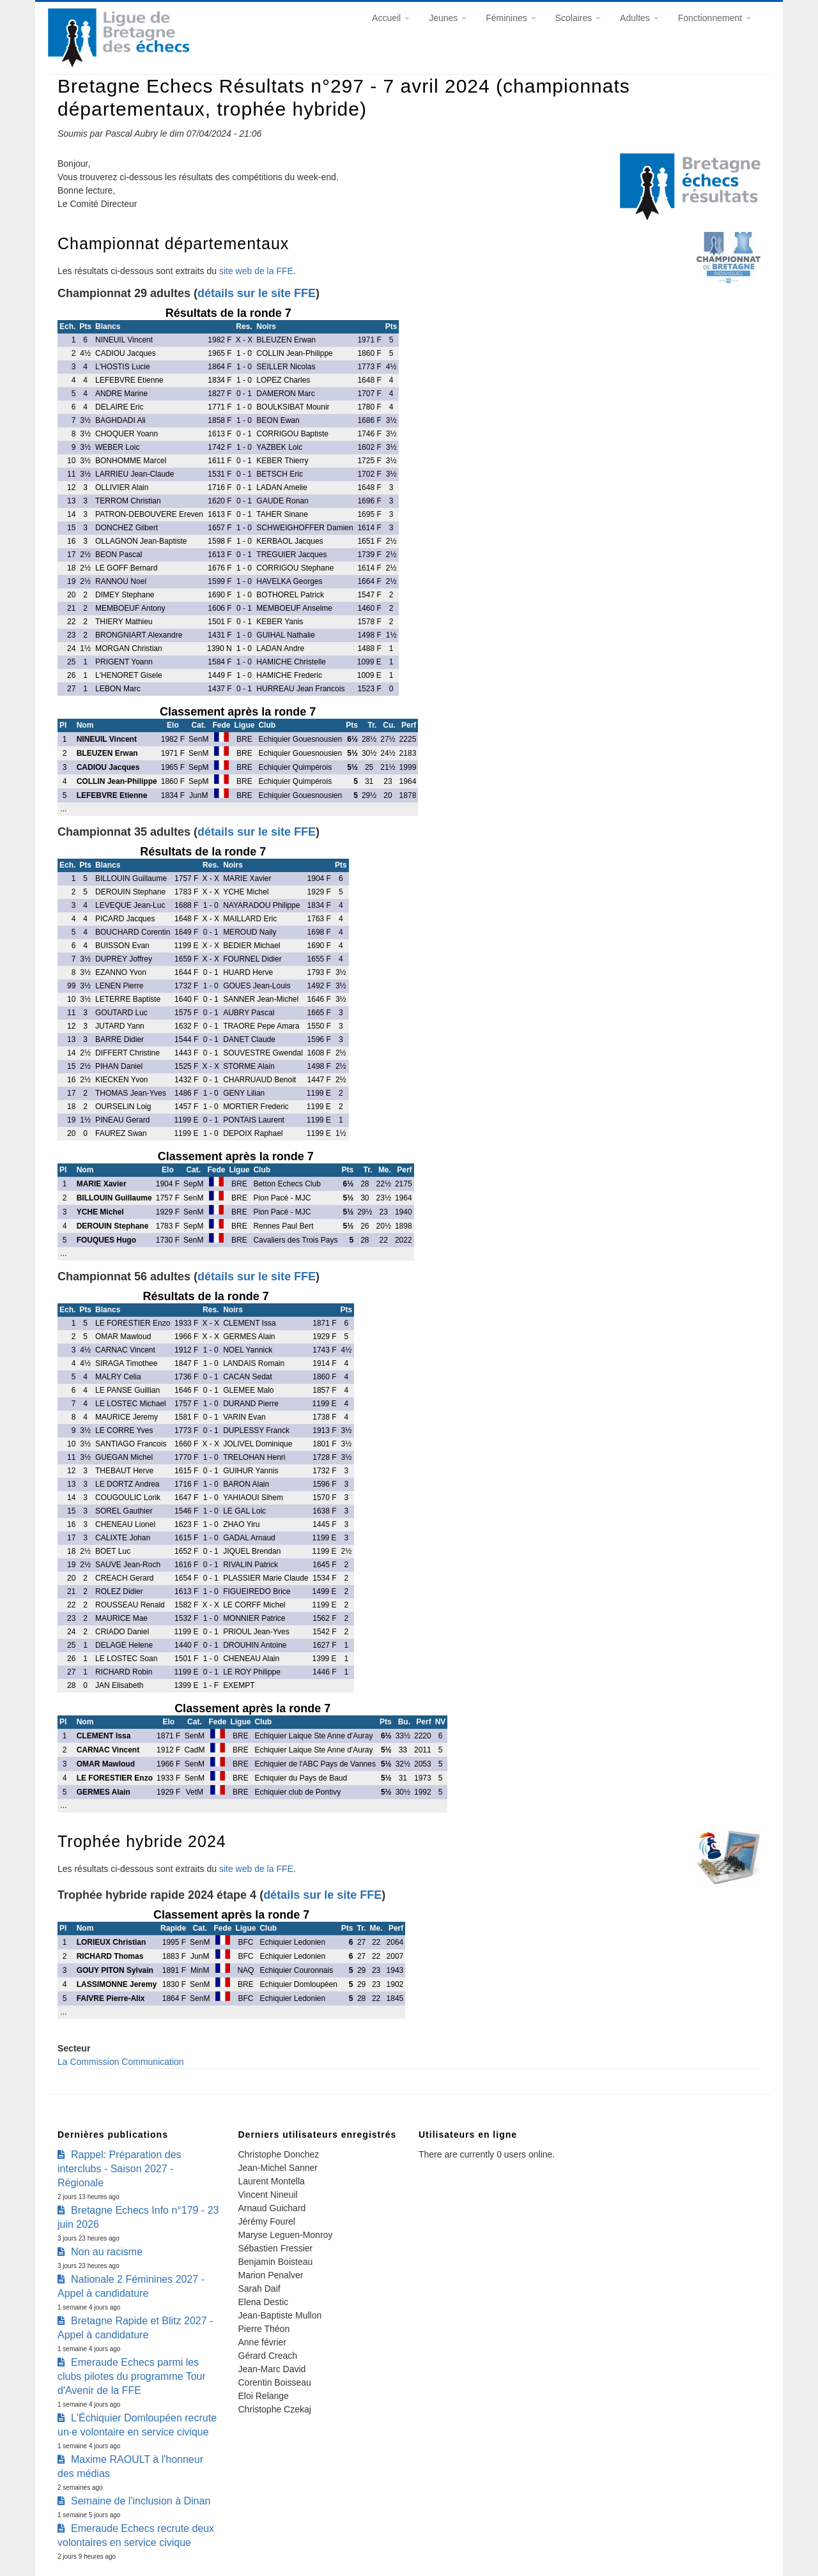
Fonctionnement (714, 18)
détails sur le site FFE (256, 293)
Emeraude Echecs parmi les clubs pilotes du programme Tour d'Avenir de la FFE (132, 2376)
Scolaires (578, 18)
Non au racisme (107, 2251)
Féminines (511, 18)
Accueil (391, 18)
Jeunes (448, 18)
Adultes (639, 18)
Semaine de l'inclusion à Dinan (140, 2501)
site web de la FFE (256, 271)
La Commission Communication (121, 2062)
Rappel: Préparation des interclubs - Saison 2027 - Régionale (119, 2168)
